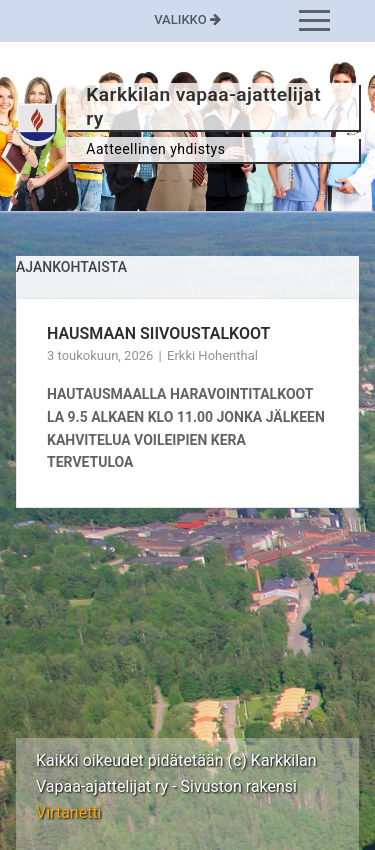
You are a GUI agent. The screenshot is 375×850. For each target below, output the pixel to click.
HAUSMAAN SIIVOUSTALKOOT (158, 333)
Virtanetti (69, 812)
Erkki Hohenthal (212, 355)
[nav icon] (314, 21)
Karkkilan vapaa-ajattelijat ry (203, 106)
